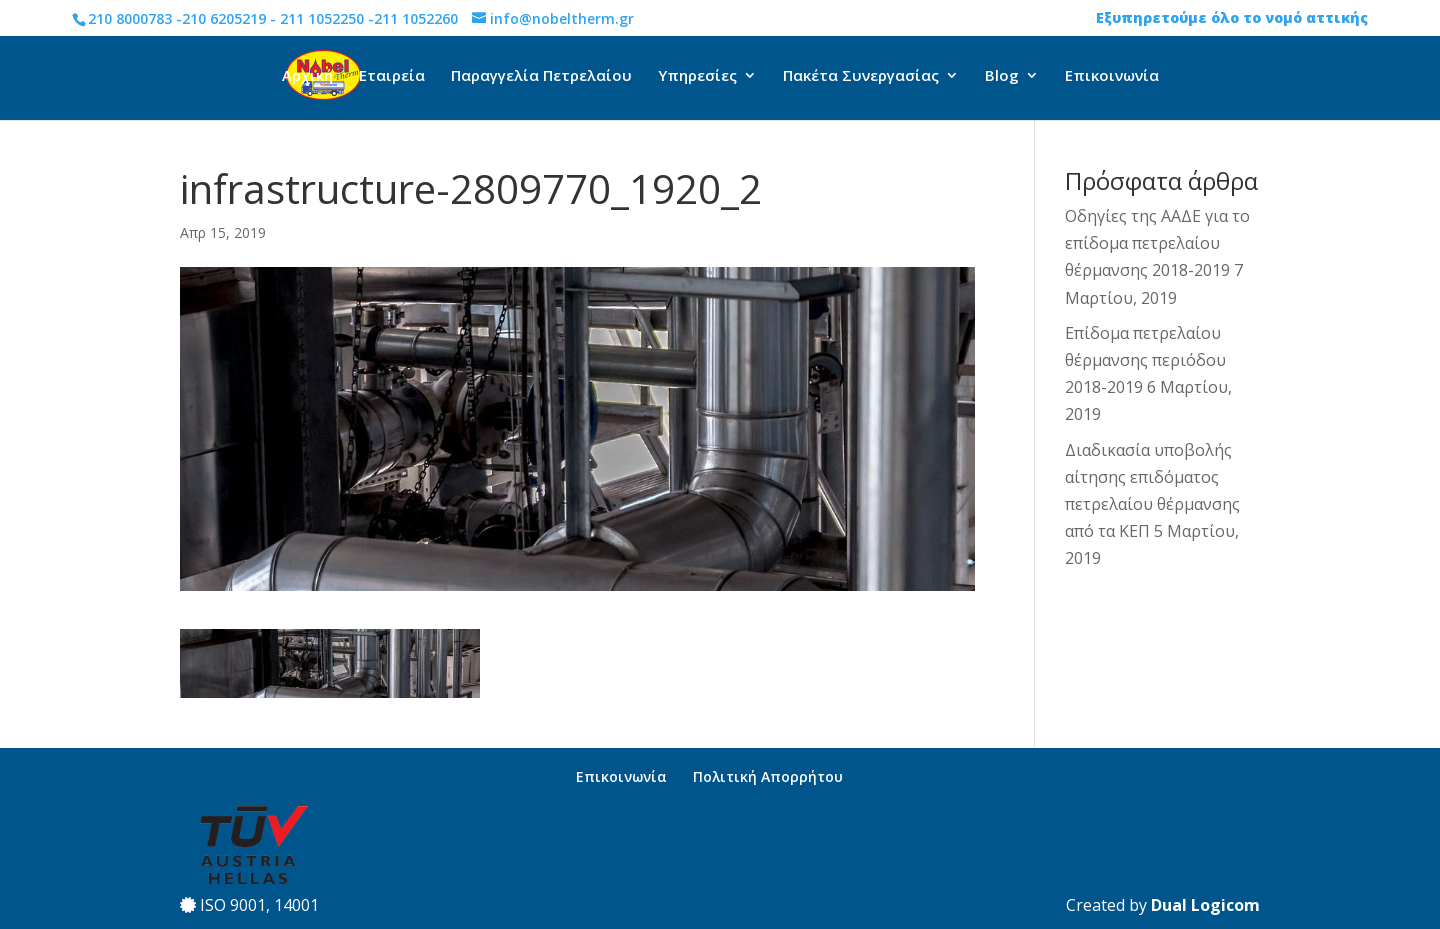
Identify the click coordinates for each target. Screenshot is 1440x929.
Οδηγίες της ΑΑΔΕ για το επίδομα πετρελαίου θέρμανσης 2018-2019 (1157, 243)
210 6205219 (224, 18)
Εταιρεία (392, 76)
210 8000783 (130, 18)
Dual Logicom (1205, 905)
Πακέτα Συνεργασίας (861, 76)
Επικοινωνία (1112, 76)
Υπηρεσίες (697, 76)
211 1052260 (416, 18)
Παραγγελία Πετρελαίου (541, 76)
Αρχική (307, 76)
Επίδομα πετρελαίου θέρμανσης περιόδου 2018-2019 (1145, 360)
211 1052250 (322, 18)
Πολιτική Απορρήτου (768, 776)
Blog (1002, 76)
